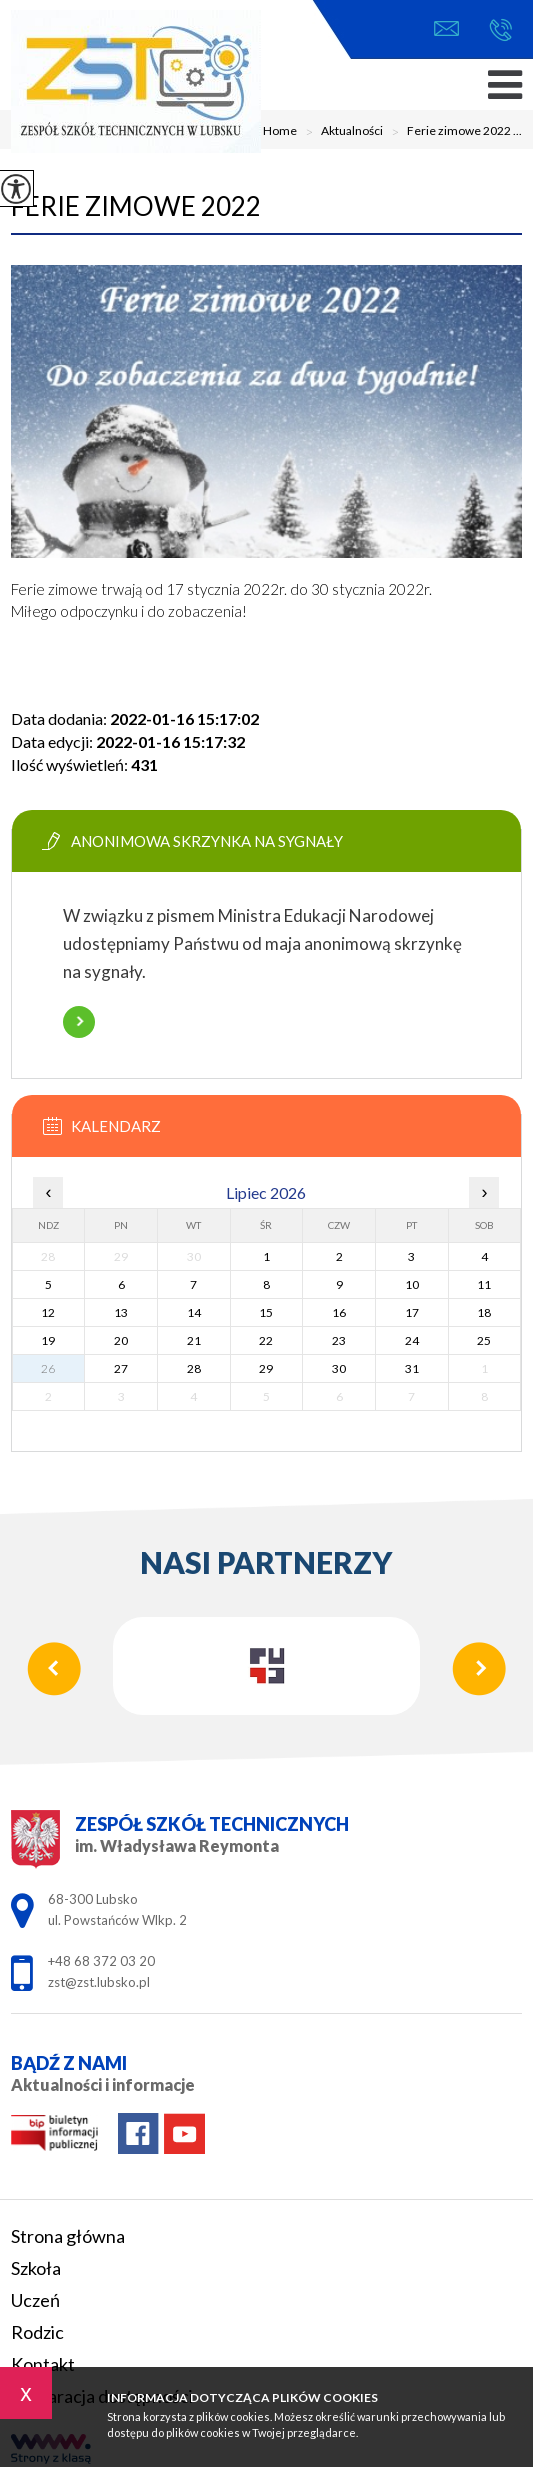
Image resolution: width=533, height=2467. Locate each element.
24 (412, 1340)
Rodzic (37, 2332)
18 (484, 1312)
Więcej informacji (79, 1022)
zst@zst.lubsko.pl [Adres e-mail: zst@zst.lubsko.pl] (99, 1982)
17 (412, 1312)
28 (194, 1368)
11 (484, 1284)
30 (339, 1368)
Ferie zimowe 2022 (136, 206)
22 (266, 1340)
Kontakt (43, 2364)
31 (412, 1368)
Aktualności (340, 132)
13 (121, 1312)
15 (266, 1312)
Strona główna (68, 2236)
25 (484, 1340)
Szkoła (36, 2268)
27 (121, 1368)
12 (48, 1312)
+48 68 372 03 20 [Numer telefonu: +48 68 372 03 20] (101, 1961)
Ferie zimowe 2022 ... (452, 132)
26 (48, 1368)
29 (266, 1368)
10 (412, 1284)
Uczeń (35, 2300)
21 (194, 1340)
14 (194, 1312)
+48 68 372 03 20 (500, 30)
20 (121, 1340)
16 (339, 1312)
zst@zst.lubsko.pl (446, 28)
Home (280, 131)
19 (48, 1340)
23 (339, 1340)
